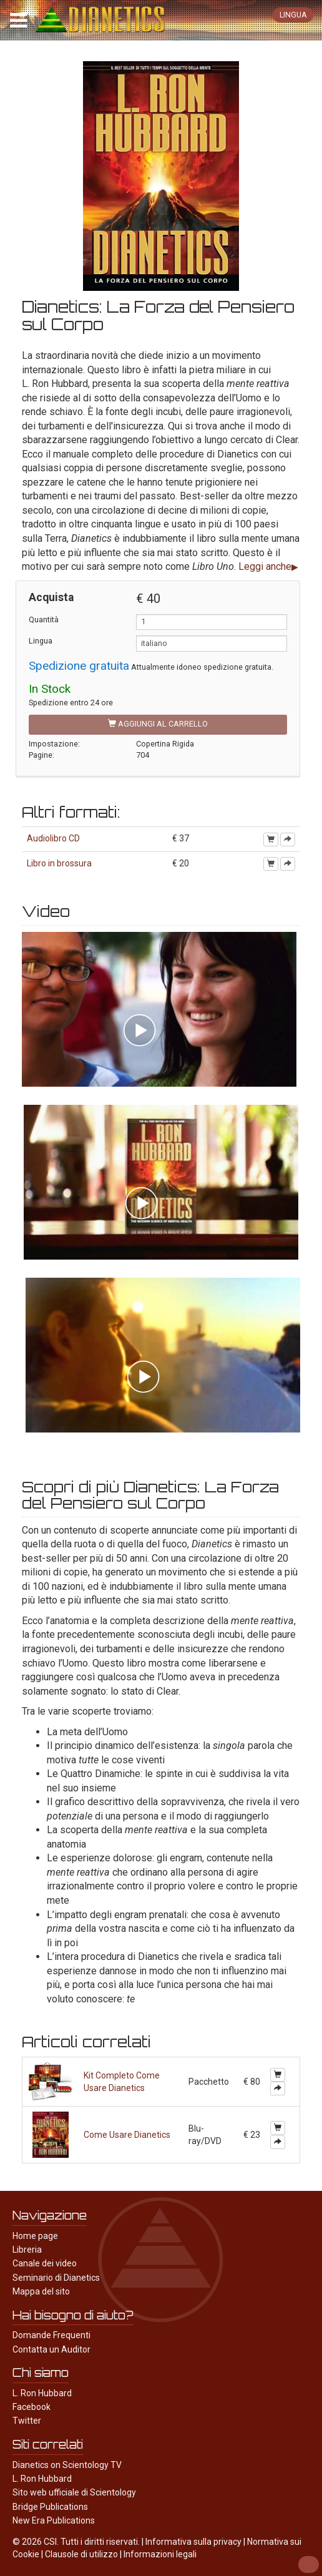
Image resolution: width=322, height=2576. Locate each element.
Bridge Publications (50, 2507)
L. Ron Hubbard (42, 2393)
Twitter (26, 2421)
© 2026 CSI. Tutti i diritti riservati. (76, 2542)
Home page (35, 2236)
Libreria (27, 2250)
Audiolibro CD (53, 838)
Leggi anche (264, 566)
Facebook (31, 2407)
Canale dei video (44, 2263)
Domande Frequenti (51, 2335)
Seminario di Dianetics (56, 2278)
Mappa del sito (41, 2291)
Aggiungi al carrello (158, 723)
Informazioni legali (160, 2554)
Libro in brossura (59, 863)
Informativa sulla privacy (193, 2542)
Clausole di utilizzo (81, 2554)
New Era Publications (53, 2520)
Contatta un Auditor (51, 2349)
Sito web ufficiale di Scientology (74, 2492)
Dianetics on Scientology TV (67, 2465)
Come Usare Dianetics (127, 2135)
